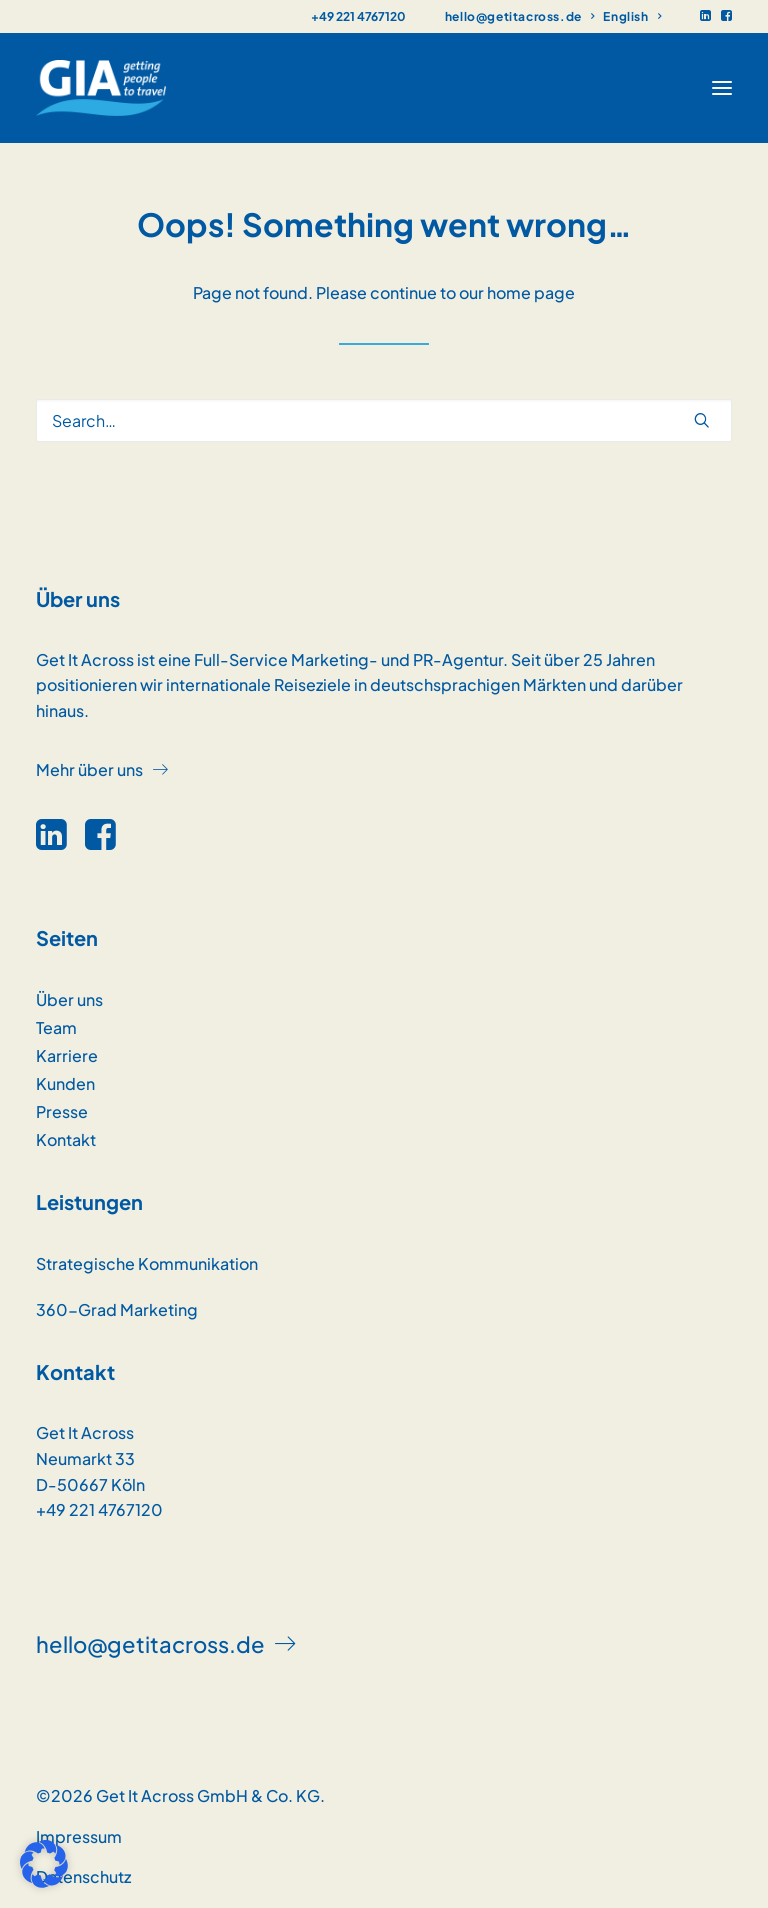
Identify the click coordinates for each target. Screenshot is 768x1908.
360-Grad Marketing (117, 1309)
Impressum (79, 1836)
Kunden (65, 1083)
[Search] (384, 420)
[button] (705, 15)
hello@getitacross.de (519, 16)
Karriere (67, 1055)
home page (531, 292)
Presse (62, 1111)
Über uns (69, 999)
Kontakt (66, 1139)
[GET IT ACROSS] (101, 88)
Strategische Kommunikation (147, 1263)
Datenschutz (83, 1876)
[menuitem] (519, 16)
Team (56, 1027)
